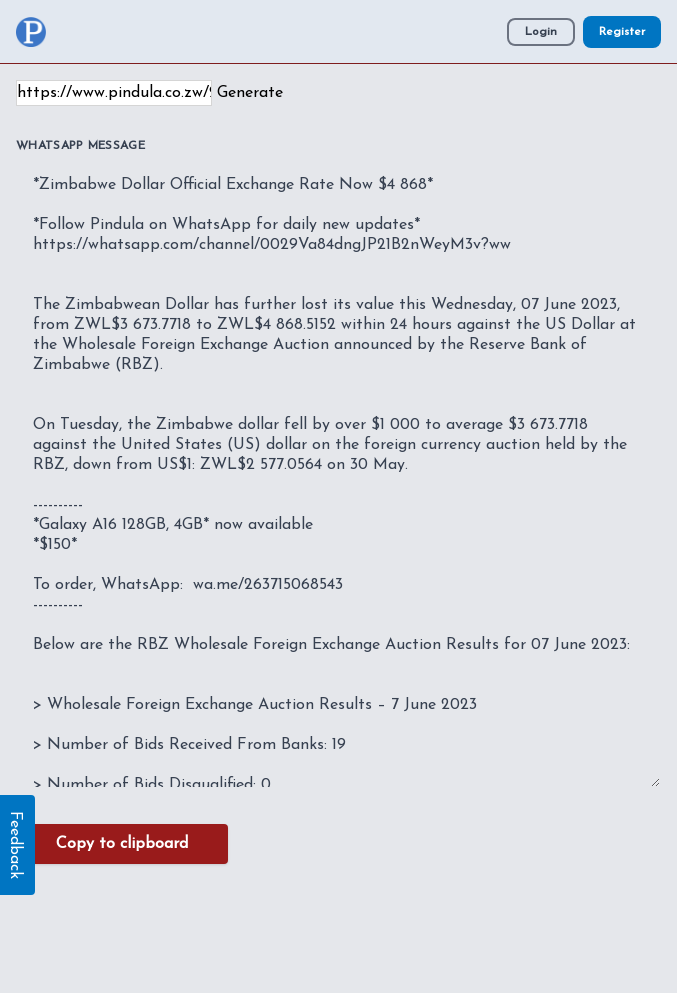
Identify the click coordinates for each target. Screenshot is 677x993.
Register (622, 32)
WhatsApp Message (80, 146)
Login (541, 32)
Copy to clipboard (122, 844)
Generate (250, 93)
